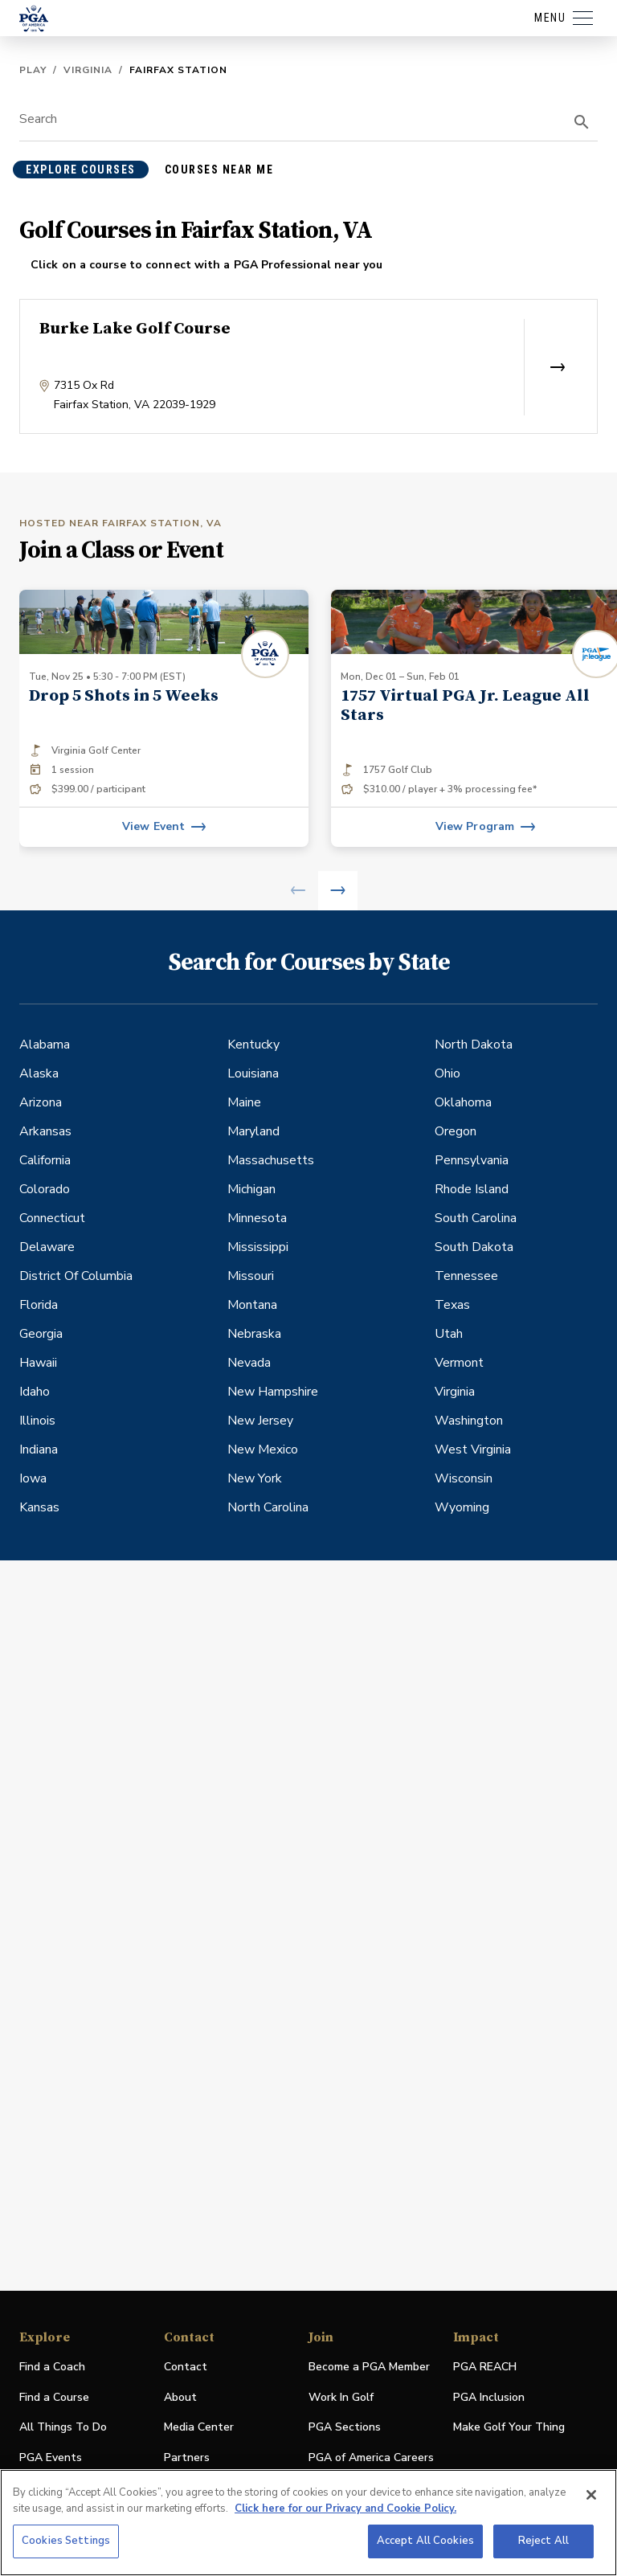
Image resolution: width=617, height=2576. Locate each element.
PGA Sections (344, 2427)
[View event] (163, 827)
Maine (244, 1102)
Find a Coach (52, 2366)
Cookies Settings (66, 2540)
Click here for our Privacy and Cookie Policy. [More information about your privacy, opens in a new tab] (345, 2508)
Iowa (33, 1478)
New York (254, 1478)
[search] (582, 122)
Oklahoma (463, 1102)
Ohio (447, 1073)
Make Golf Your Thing (509, 2427)
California (45, 1160)
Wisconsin (463, 1478)
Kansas (39, 1507)
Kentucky (253, 1044)
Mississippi (257, 1247)
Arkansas (45, 1131)
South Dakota (474, 1247)
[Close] (591, 2495)
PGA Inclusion (489, 2397)
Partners (187, 2457)
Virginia (87, 69)
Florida (38, 1305)
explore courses (81, 169)
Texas (452, 1305)
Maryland (253, 1131)
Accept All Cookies (425, 2540)
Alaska (39, 1073)
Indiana (38, 1449)
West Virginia (473, 1449)
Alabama (44, 1044)
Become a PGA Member (369, 2366)
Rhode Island (472, 1189)
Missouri (250, 1276)
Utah (449, 1334)
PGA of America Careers (371, 2458)
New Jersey (260, 1420)
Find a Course (54, 2397)
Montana (252, 1305)
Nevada (249, 1363)
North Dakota (474, 1044)
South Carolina (476, 1218)
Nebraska (254, 1334)
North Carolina (267, 1507)
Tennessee (466, 1276)
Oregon (455, 1131)
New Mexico (262, 1449)
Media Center (199, 2427)
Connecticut (52, 1218)
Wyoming (462, 1507)
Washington (469, 1420)
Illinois (37, 1420)
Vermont (459, 1363)
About (180, 2397)
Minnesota (257, 1218)
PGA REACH (485, 2367)
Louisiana (253, 1073)
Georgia (41, 1334)
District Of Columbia (76, 1276)
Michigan (251, 1189)
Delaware (47, 1247)
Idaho (34, 1391)
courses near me (219, 169)
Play (33, 69)
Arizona (40, 1102)
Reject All (543, 2540)
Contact (185, 2366)
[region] (308, 2522)
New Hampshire (272, 1391)
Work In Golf (341, 2397)
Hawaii (38, 1363)
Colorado (44, 1189)
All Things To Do (63, 2427)
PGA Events (50, 2457)
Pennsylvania (472, 1160)
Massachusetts (270, 1160)
